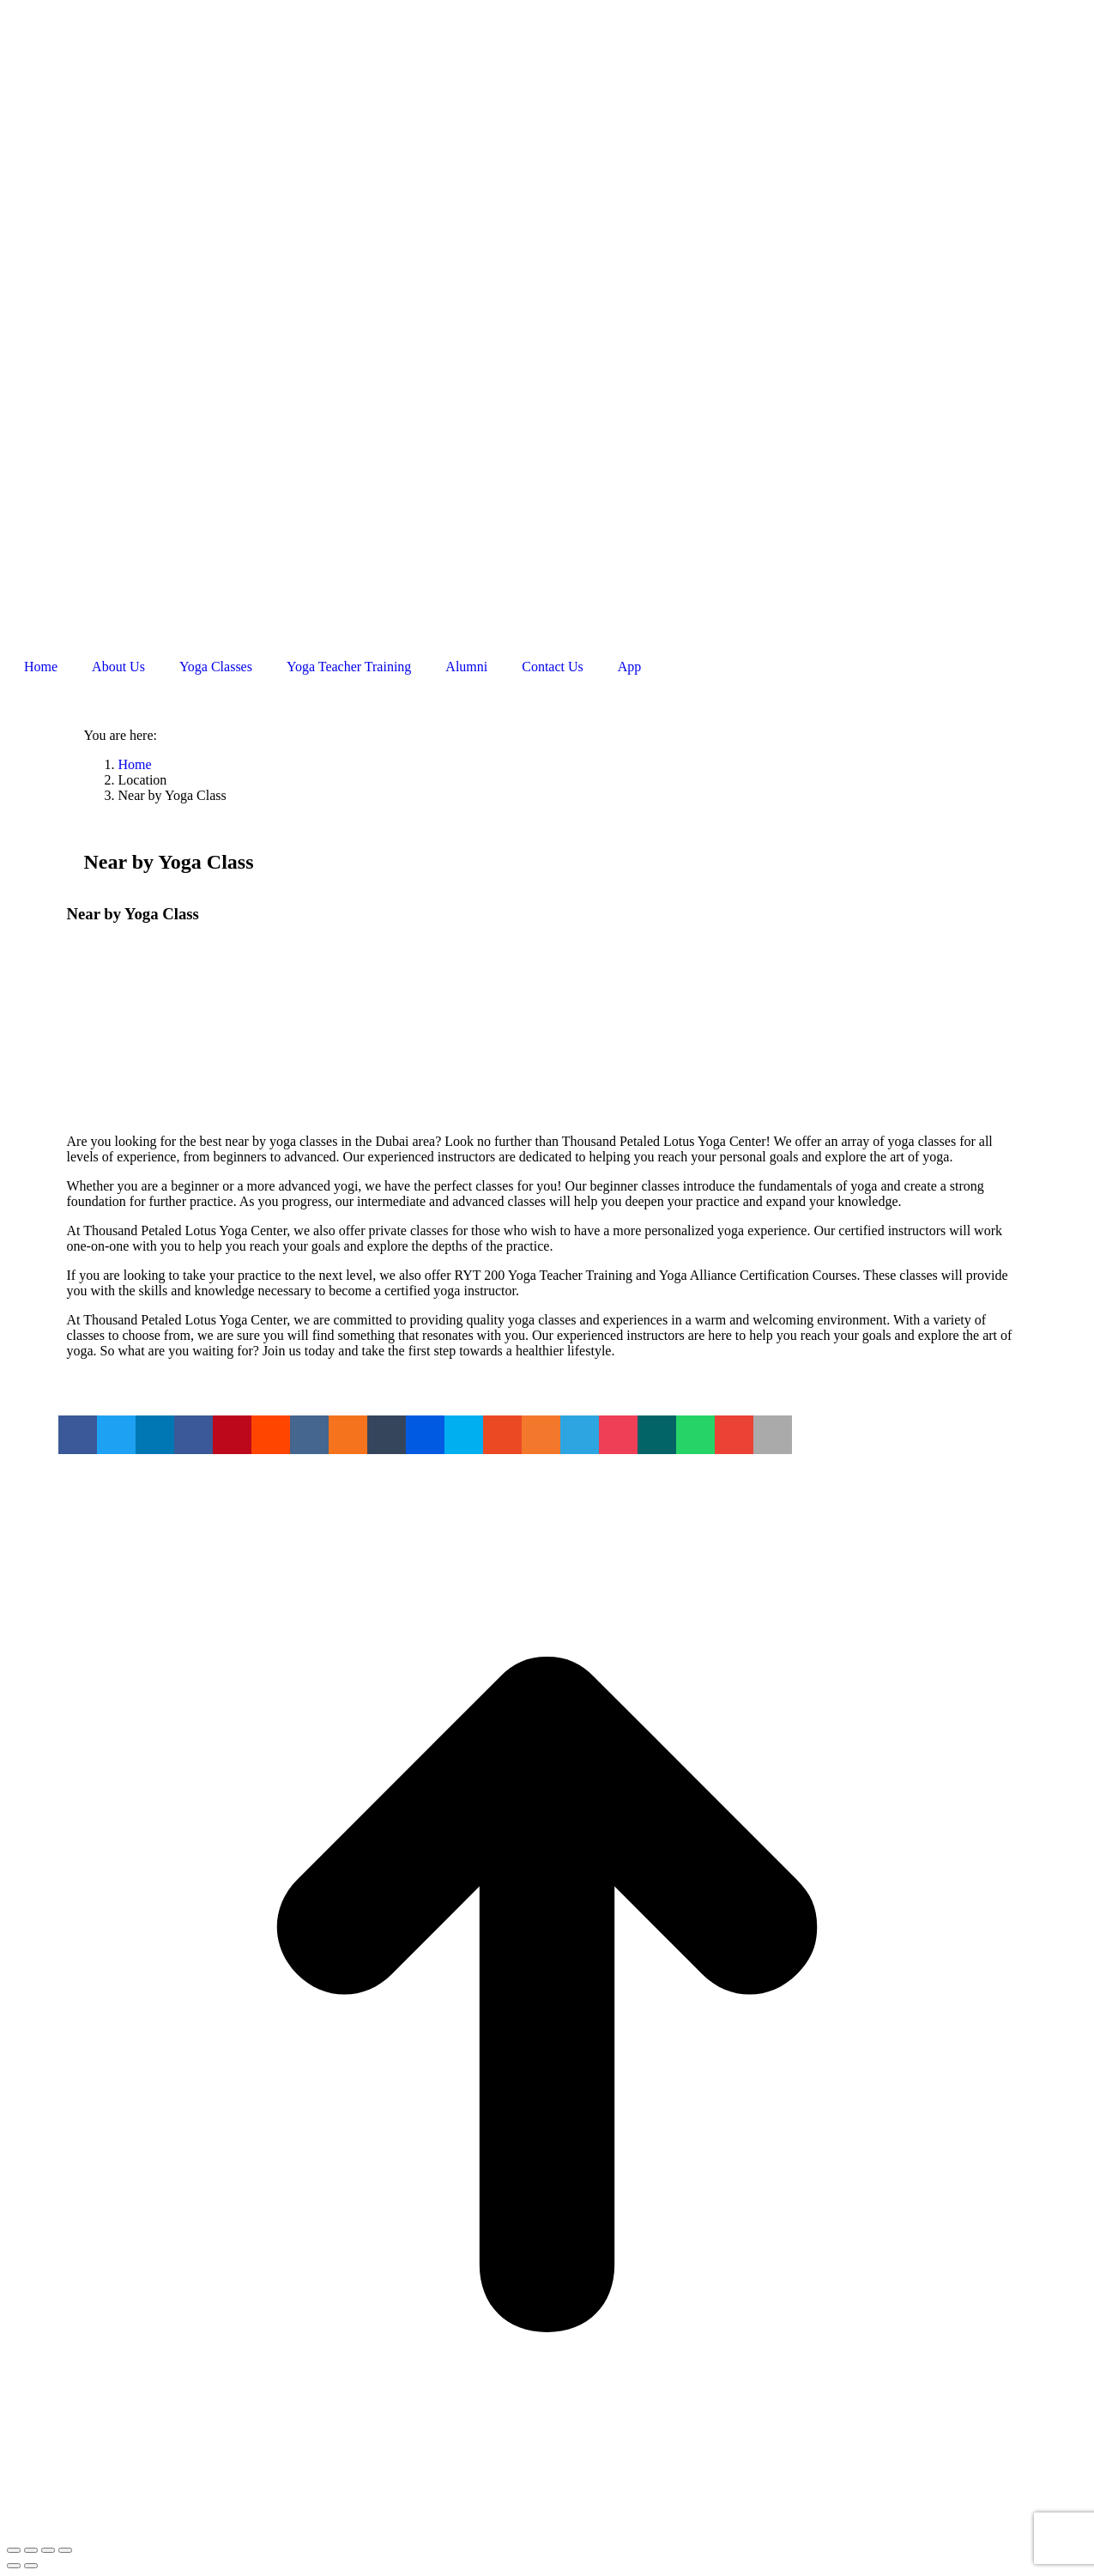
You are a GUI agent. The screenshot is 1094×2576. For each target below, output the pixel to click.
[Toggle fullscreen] (48, 2550)
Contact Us (552, 666)
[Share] (31, 2550)
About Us (118, 666)
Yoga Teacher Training (349, 666)
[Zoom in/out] (65, 2550)
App (630, 666)
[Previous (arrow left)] (14, 2565)
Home (40, 666)
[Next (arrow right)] (31, 2565)
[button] (77, 1434)
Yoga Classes (215, 666)
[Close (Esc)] (14, 2550)
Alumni (466, 666)
